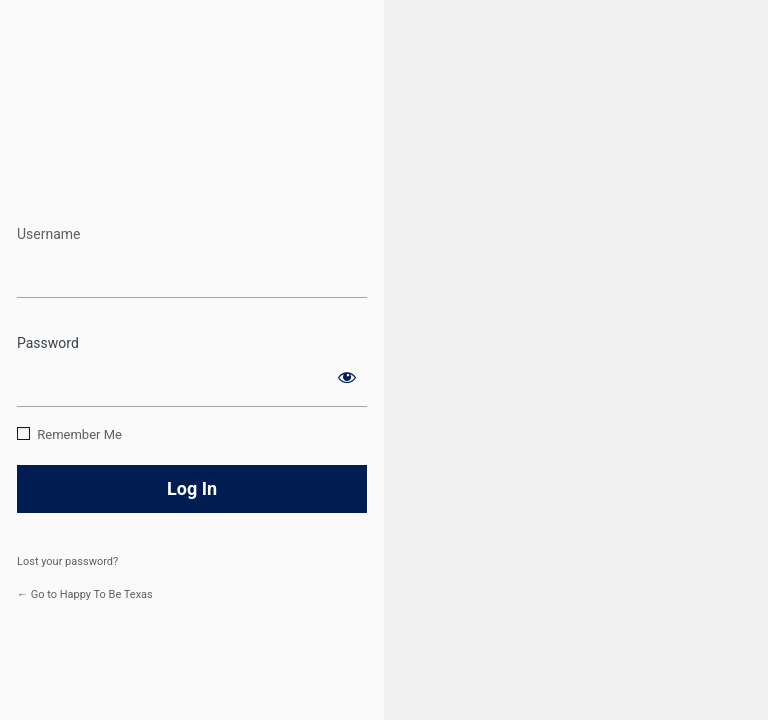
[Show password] (347, 377)
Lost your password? (67, 561)
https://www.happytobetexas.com (192, 158)
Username (49, 234)
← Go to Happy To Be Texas (85, 594)
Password (48, 343)
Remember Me (79, 434)
